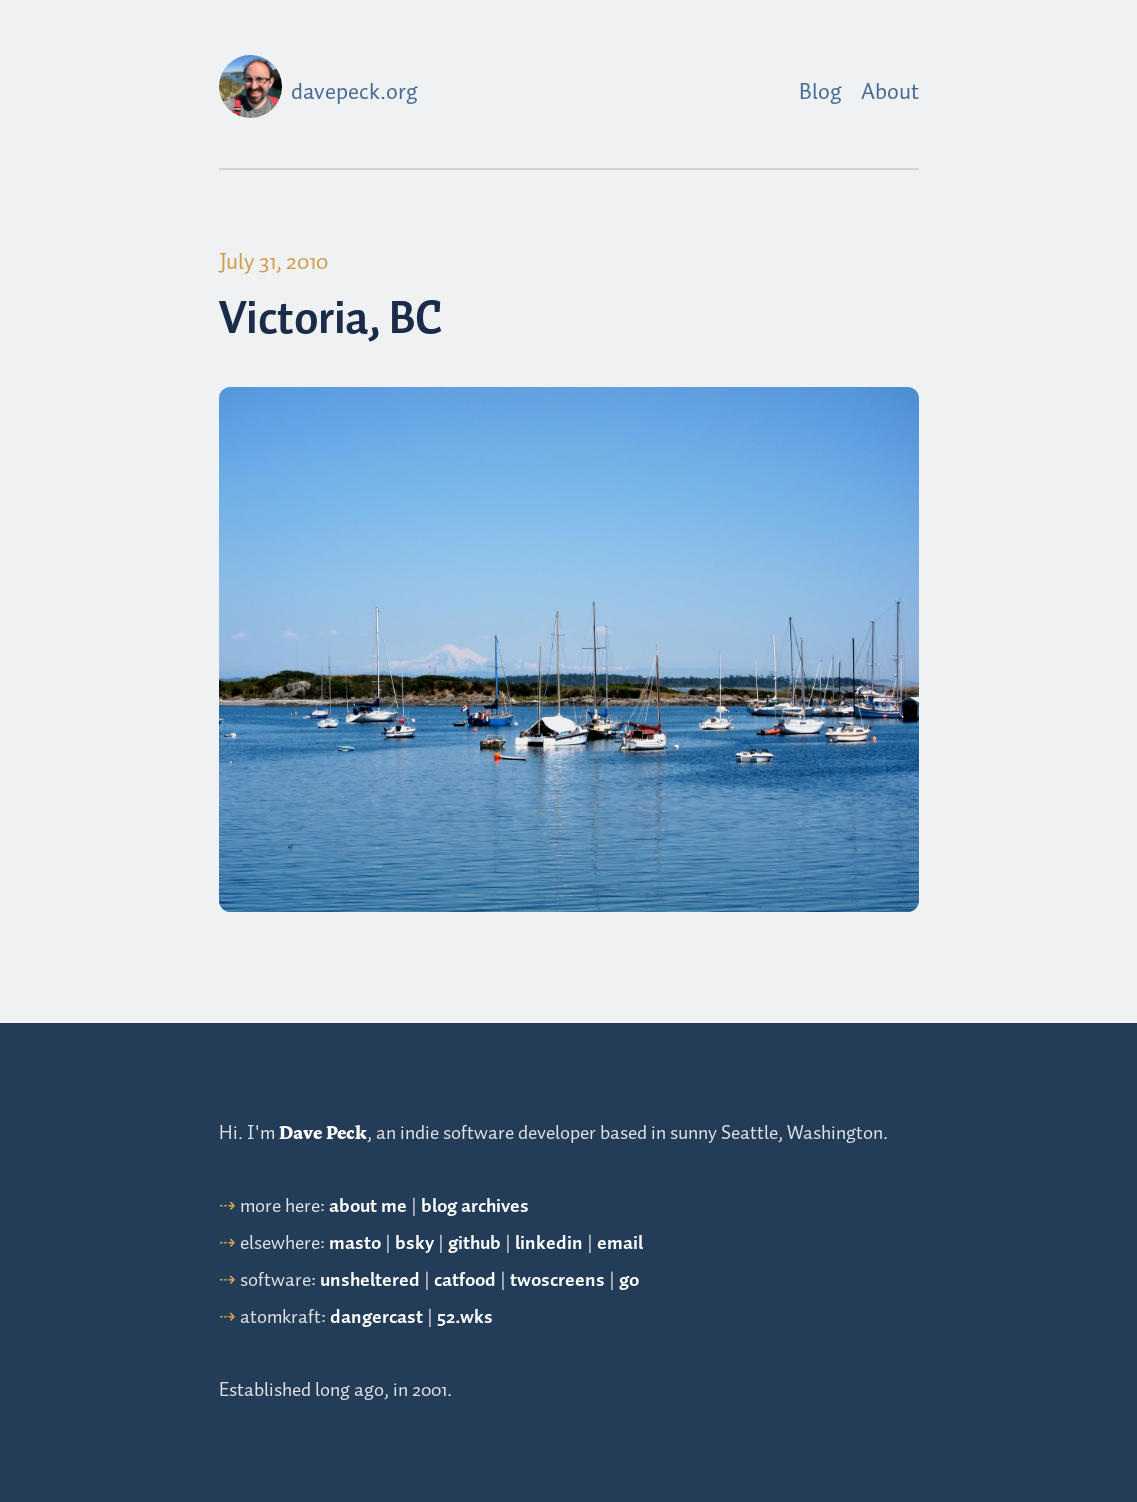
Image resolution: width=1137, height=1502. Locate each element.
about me (368, 1206)
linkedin (549, 1243)
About (890, 93)
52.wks (465, 1317)
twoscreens (557, 1280)
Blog (820, 93)
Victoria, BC (331, 320)
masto (355, 1243)
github (474, 1243)
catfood (465, 1280)
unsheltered (370, 1280)
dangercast (376, 1317)
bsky (414, 1243)
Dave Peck (323, 1133)
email (620, 1243)
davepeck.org (354, 93)
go (629, 1280)
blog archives (475, 1206)
